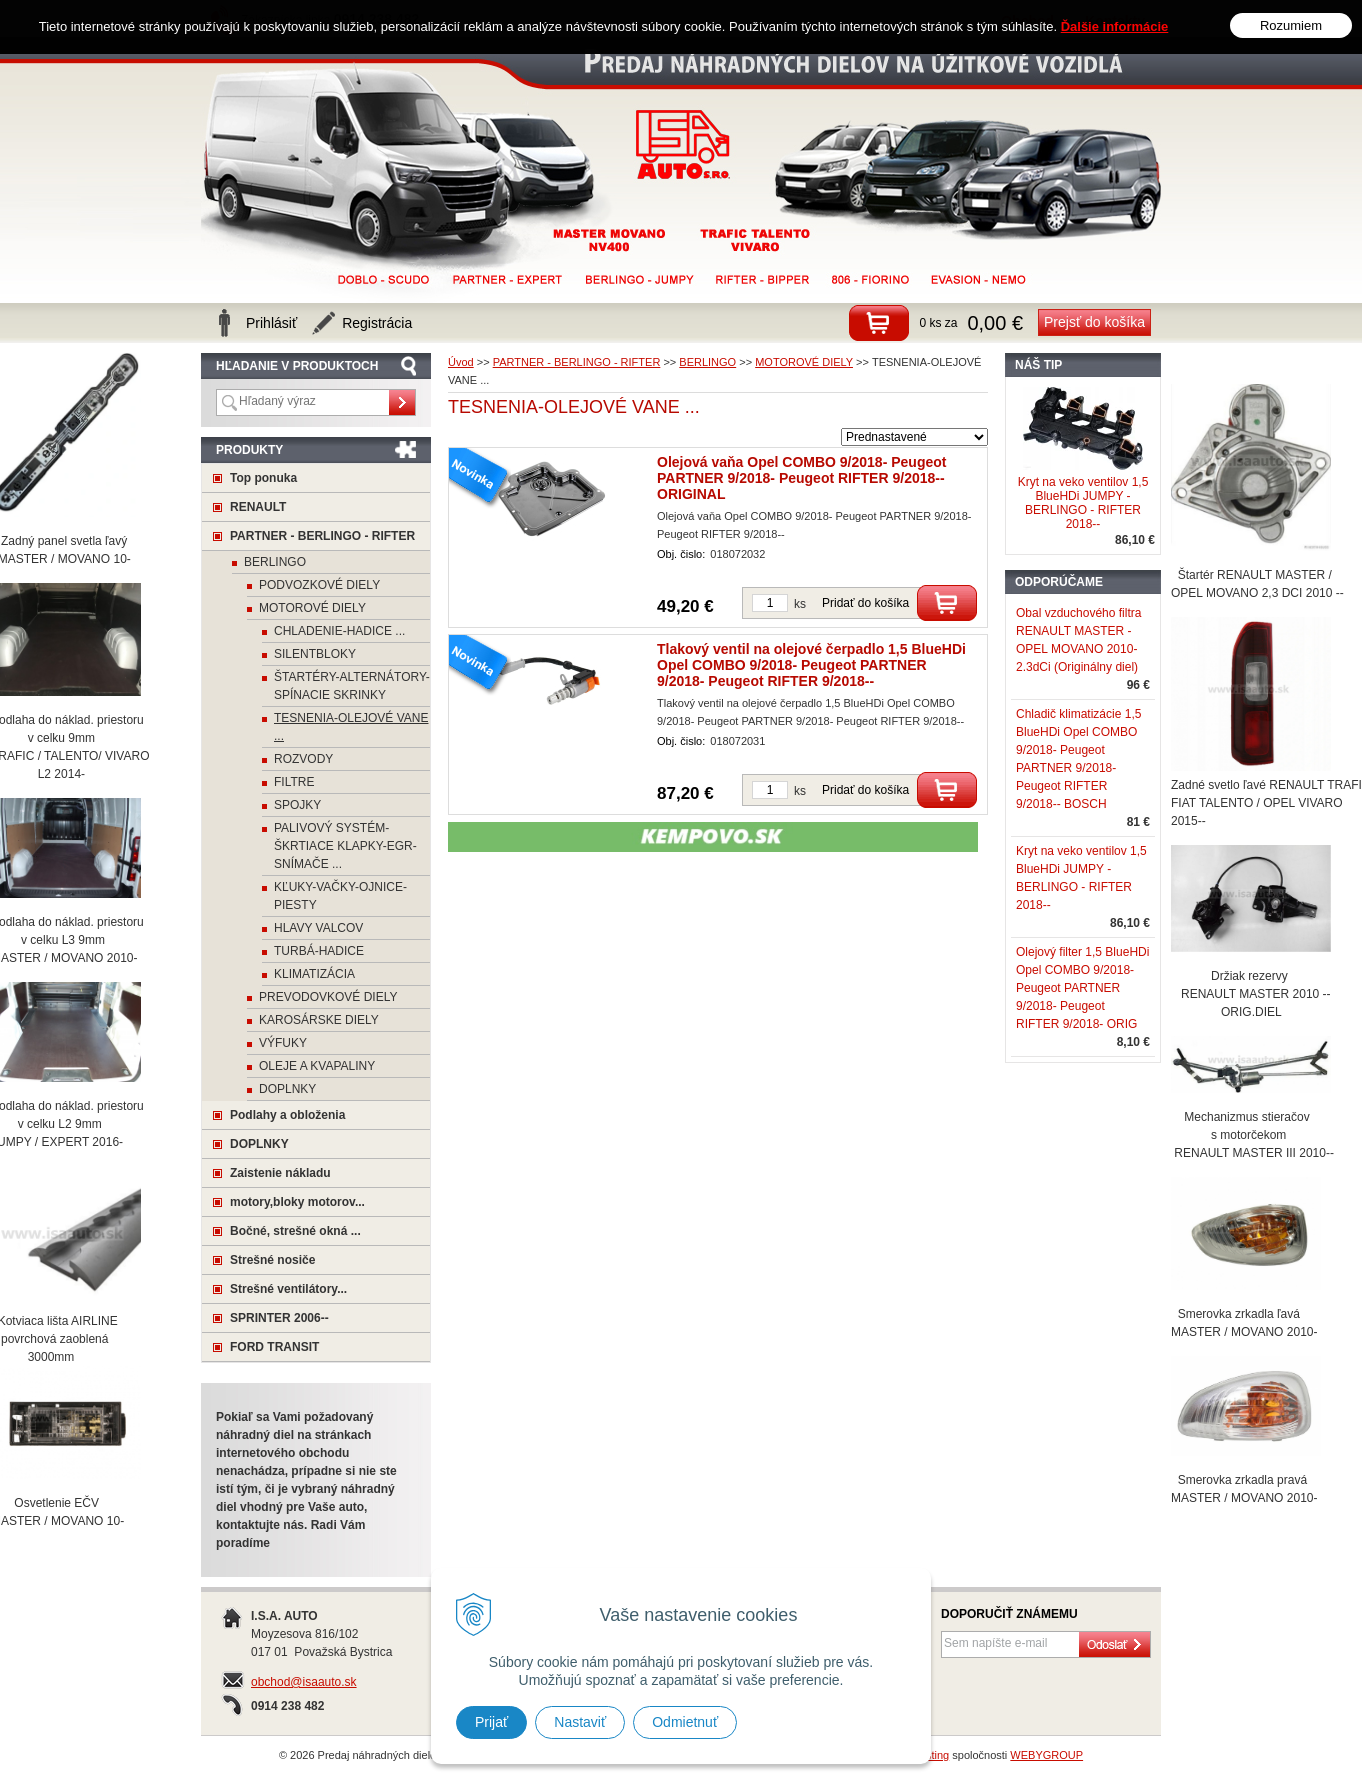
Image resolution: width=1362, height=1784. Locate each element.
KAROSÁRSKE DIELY (319, 1020)
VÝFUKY (283, 1043)
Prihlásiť (271, 323)
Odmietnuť (685, 1722)
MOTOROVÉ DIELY (312, 608)
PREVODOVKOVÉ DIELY (328, 997)
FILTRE (294, 782)
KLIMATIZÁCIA (314, 974)
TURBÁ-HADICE (319, 951)
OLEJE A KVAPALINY (317, 1066)
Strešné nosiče (272, 1260)
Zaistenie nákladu (280, 1173)
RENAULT (258, 507)
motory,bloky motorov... (297, 1202)
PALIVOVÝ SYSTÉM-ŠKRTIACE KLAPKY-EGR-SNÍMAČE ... (345, 846)
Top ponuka (263, 478)
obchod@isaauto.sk (304, 1682)
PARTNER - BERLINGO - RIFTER (322, 536)
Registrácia (377, 323)
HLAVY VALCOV (318, 928)
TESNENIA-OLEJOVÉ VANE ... (351, 727)
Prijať (491, 1722)
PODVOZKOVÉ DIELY (319, 585)
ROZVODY (303, 759)
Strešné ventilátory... (288, 1289)
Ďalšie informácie (1115, 11)
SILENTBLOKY (315, 654)
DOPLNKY (287, 1089)
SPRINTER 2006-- (279, 1318)
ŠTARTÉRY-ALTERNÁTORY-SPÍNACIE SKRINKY (352, 686)
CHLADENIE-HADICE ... (339, 631)
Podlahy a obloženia (287, 1115)
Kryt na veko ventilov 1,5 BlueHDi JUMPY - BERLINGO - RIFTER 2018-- (1083, 503)
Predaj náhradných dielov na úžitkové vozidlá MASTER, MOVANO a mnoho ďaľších (683, 144)
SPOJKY (297, 805)
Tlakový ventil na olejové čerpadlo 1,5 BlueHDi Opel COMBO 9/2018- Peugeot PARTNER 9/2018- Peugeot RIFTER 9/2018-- (811, 665)
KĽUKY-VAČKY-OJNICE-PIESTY (340, 896)
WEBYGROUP (1046, 1755)
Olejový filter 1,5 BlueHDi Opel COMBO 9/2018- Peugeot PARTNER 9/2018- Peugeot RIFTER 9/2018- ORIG (1082, 988)
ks (800, 604)
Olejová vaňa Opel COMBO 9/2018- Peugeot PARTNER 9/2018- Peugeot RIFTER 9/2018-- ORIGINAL (801, 478)
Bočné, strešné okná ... (295, 1231)
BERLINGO (275, 562)
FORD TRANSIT (274, 1347)
